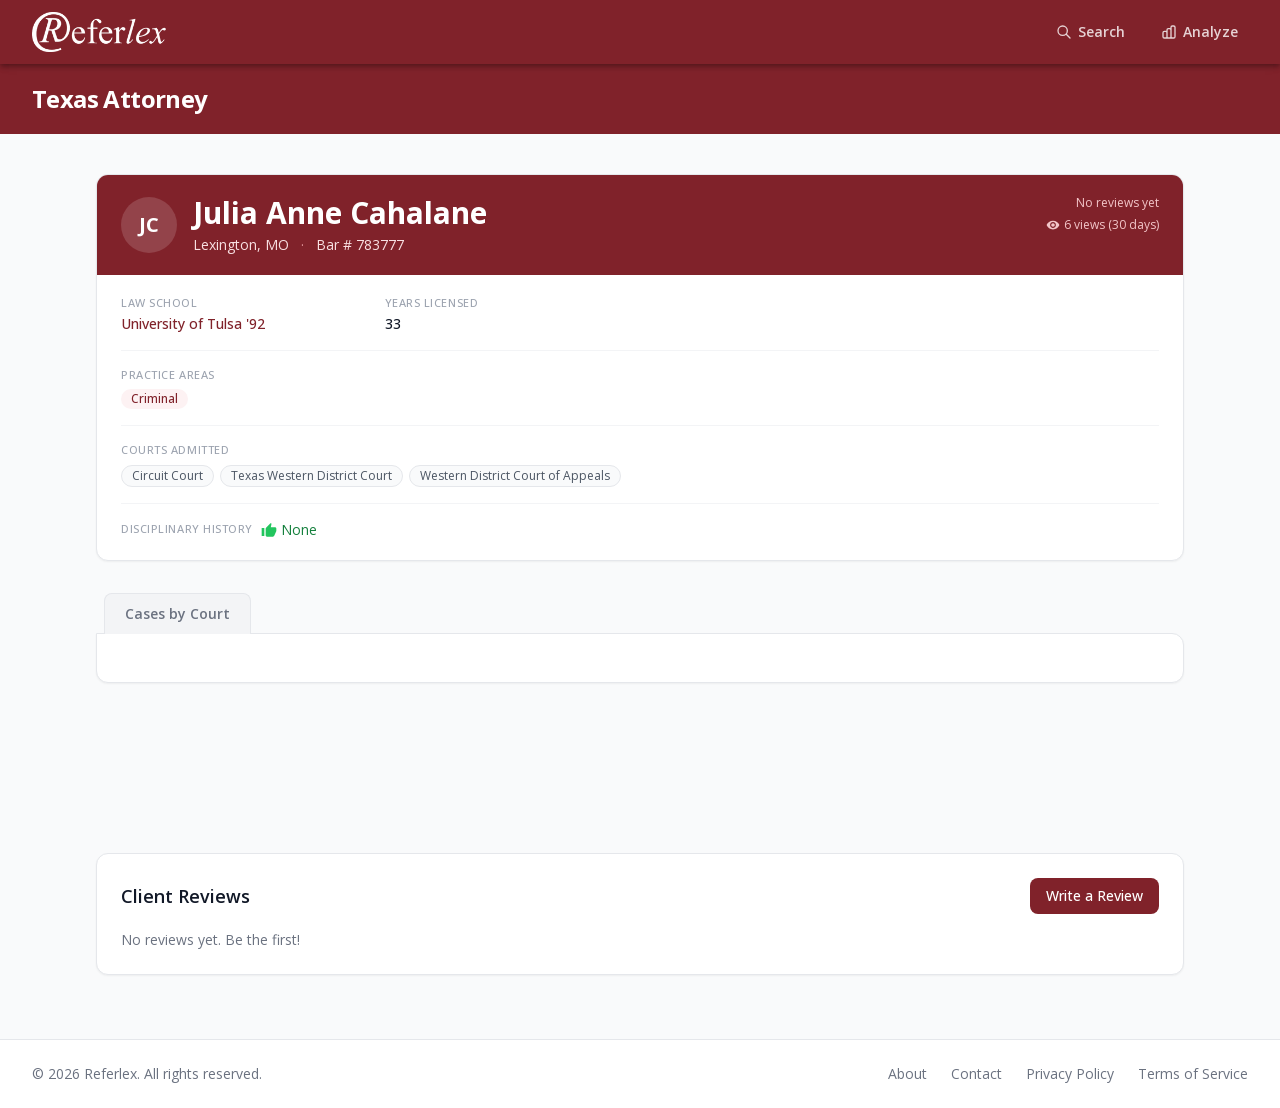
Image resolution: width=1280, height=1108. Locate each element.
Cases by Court (177, 613)
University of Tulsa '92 (193, 323)
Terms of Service (1193, 1073)
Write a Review (1094, 895)
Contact (976, 1073)
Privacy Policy (1070, 1073)
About (907, 1073)
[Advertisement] (640, 784)
